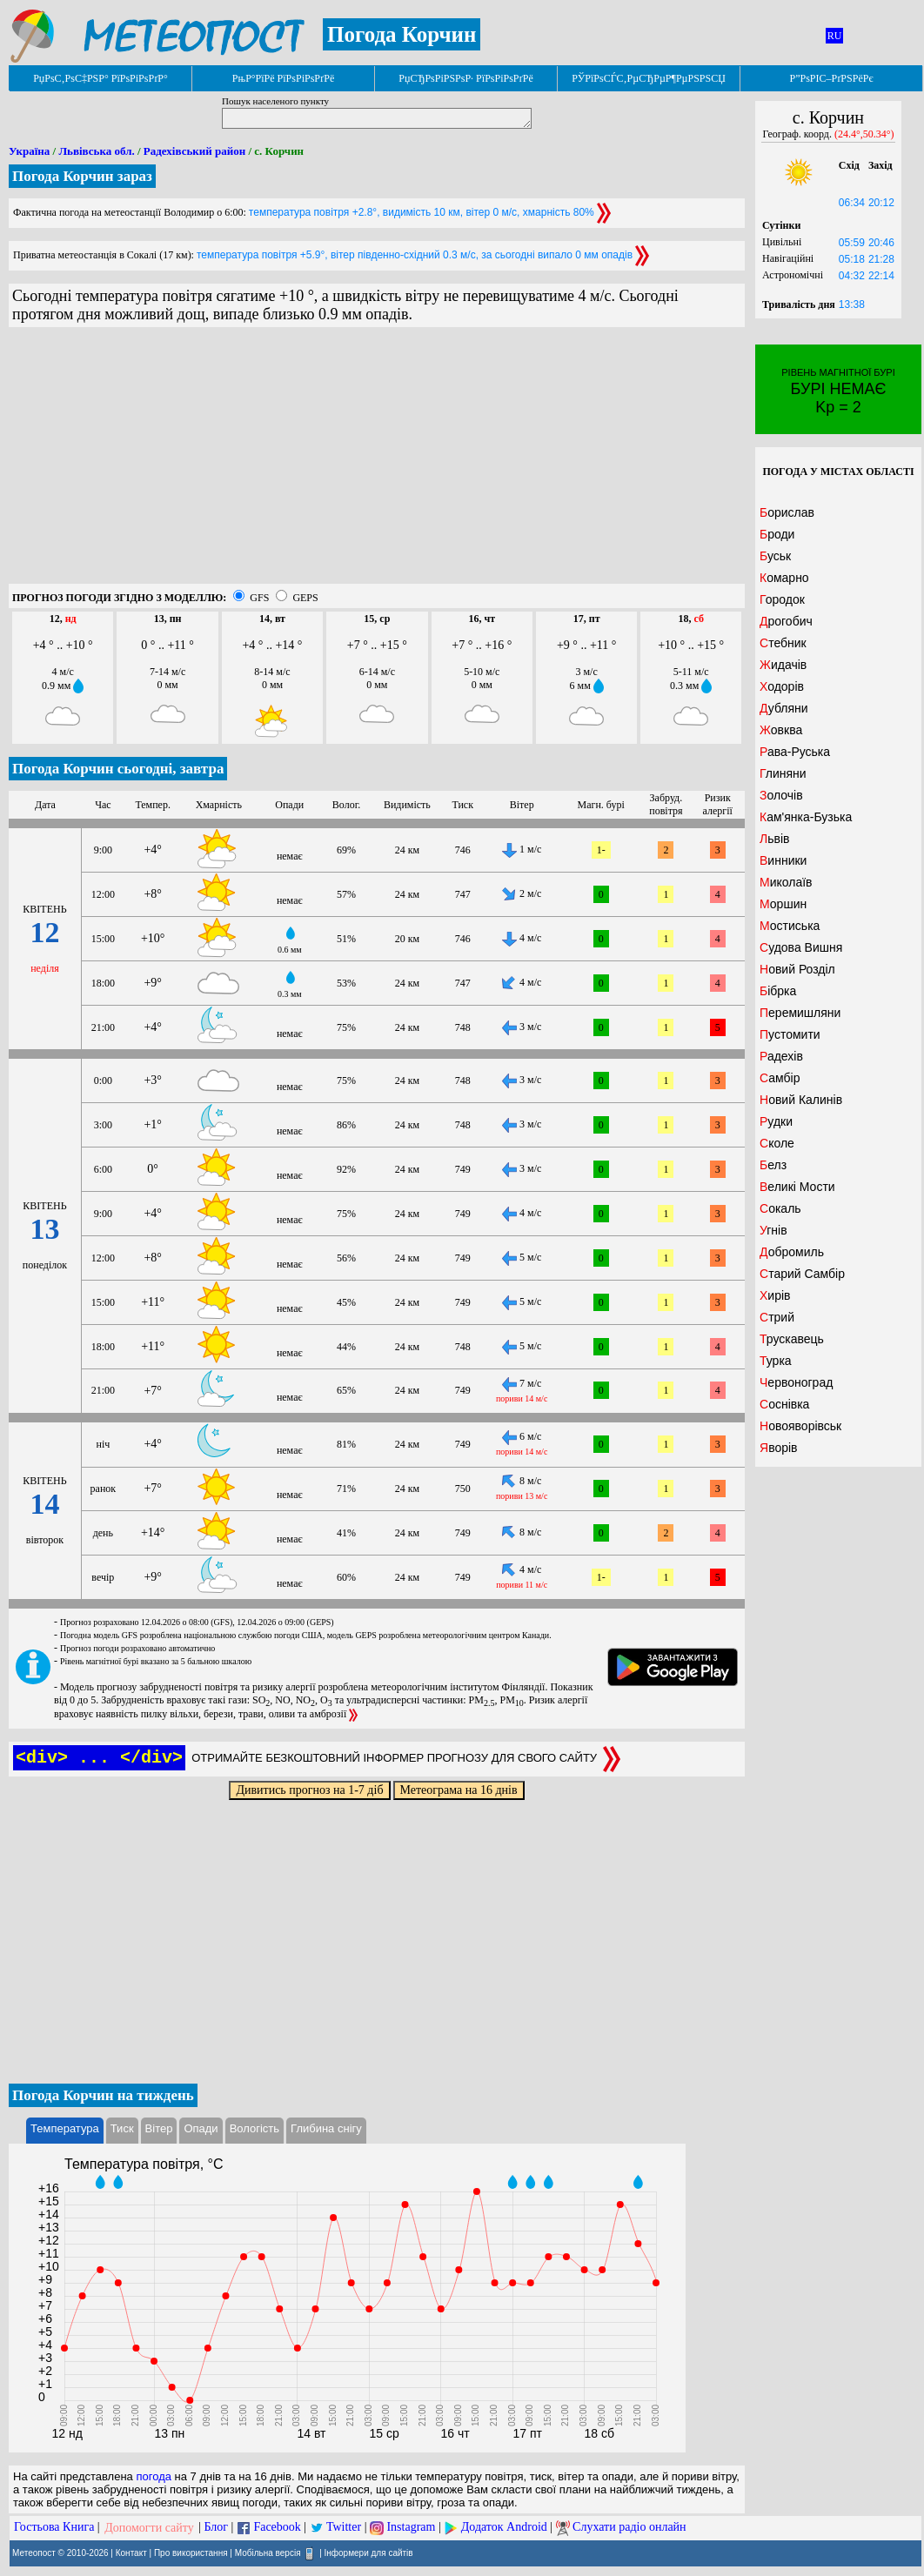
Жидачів (783, 665)
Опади (201, 2128)
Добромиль (792, 1252)
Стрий (777, 1317)
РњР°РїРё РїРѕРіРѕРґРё (283, 78)
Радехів (781, 1056)
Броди (777, 534)
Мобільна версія (268, 2553)
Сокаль (780, 1208)
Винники (783, 860)
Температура (64, 2128)
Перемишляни (800, 1013)
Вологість (254, 2128)
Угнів (773, 1230)
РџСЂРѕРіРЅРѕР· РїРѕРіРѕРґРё (465, 78)
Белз (773, 1165)
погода (153, 2476)
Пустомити (790, 1034)
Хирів (775, 1295)
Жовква (781, 730)
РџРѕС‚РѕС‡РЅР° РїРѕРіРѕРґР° (100, 78)
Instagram (410, 2527)
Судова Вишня (801, 947)
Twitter (343, 2527)
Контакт (131, 2553)
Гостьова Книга (54, 2527)
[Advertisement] (377, 462)
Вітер (159, 2128)
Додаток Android (504, 2527)
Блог (216, 2527)
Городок (782, 599)
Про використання (191, 2553)
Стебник (783, 643)
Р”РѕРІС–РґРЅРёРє (831, 78)
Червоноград (796, 1382)
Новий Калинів (801, 1100)
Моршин (783, 904)
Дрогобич (786, 621)
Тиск (122, 2128)
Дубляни (784, 708)
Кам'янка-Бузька (806, 817)
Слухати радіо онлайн (629, 2527)
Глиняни (783, 773)
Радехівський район (194, 150)
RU (834, 36)
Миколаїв (786, 882)
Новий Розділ (797, 969)
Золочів (781, 795)
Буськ (775, 556)
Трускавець (792, 1339)
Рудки (776, 1121)
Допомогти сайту (149, 2527)
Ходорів (782, 686)
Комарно (784, 578)
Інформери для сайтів (369, 2553)
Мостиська (790, 926)
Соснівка (784, 1404)
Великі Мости (797, 1187)
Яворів (779, 1448)
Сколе (777, 1143)
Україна (29, 150)
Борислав (787, 512)
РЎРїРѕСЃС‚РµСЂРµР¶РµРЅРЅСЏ (649, 78)
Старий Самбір (802, 1274)
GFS (259, 598)
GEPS (305, 598)
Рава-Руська (795, 752)
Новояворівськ (800, 1426)
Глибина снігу (326, 2128)
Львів (774, 839)
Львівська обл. (96, 150)
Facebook (276, 2527)
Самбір (780, 1078)
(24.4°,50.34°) (864, 134)
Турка (776, 1361)
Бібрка (778, 991)
